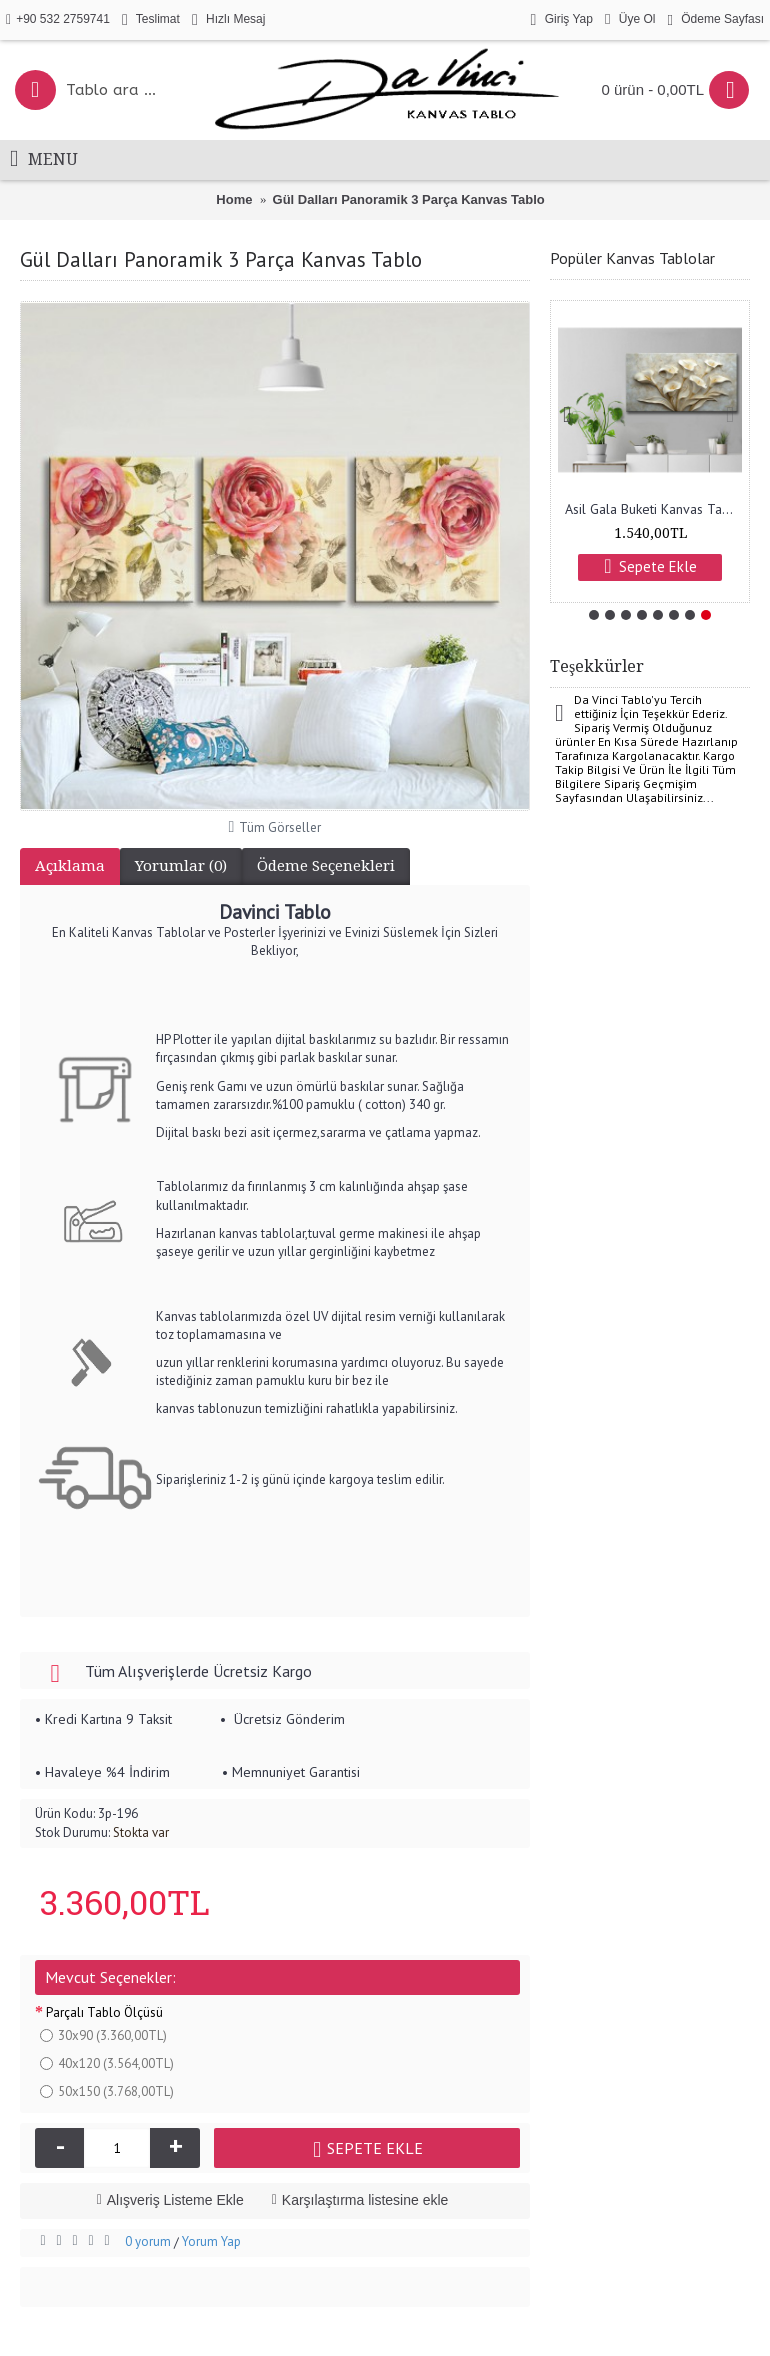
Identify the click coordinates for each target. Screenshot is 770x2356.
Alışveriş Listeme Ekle (175, 2200)
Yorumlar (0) (181, 866)
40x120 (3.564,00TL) (107, 2063)
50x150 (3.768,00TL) (107, 2091)
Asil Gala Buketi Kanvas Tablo (653, 509)
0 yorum (148, 2241)
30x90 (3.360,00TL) (103, 2035)
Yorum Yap (211, 2241)
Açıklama (70, 866)
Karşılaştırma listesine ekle (365, 2200)
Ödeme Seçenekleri (326, 866)
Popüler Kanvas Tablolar (632, 258)
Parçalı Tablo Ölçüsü (104, 2012)
